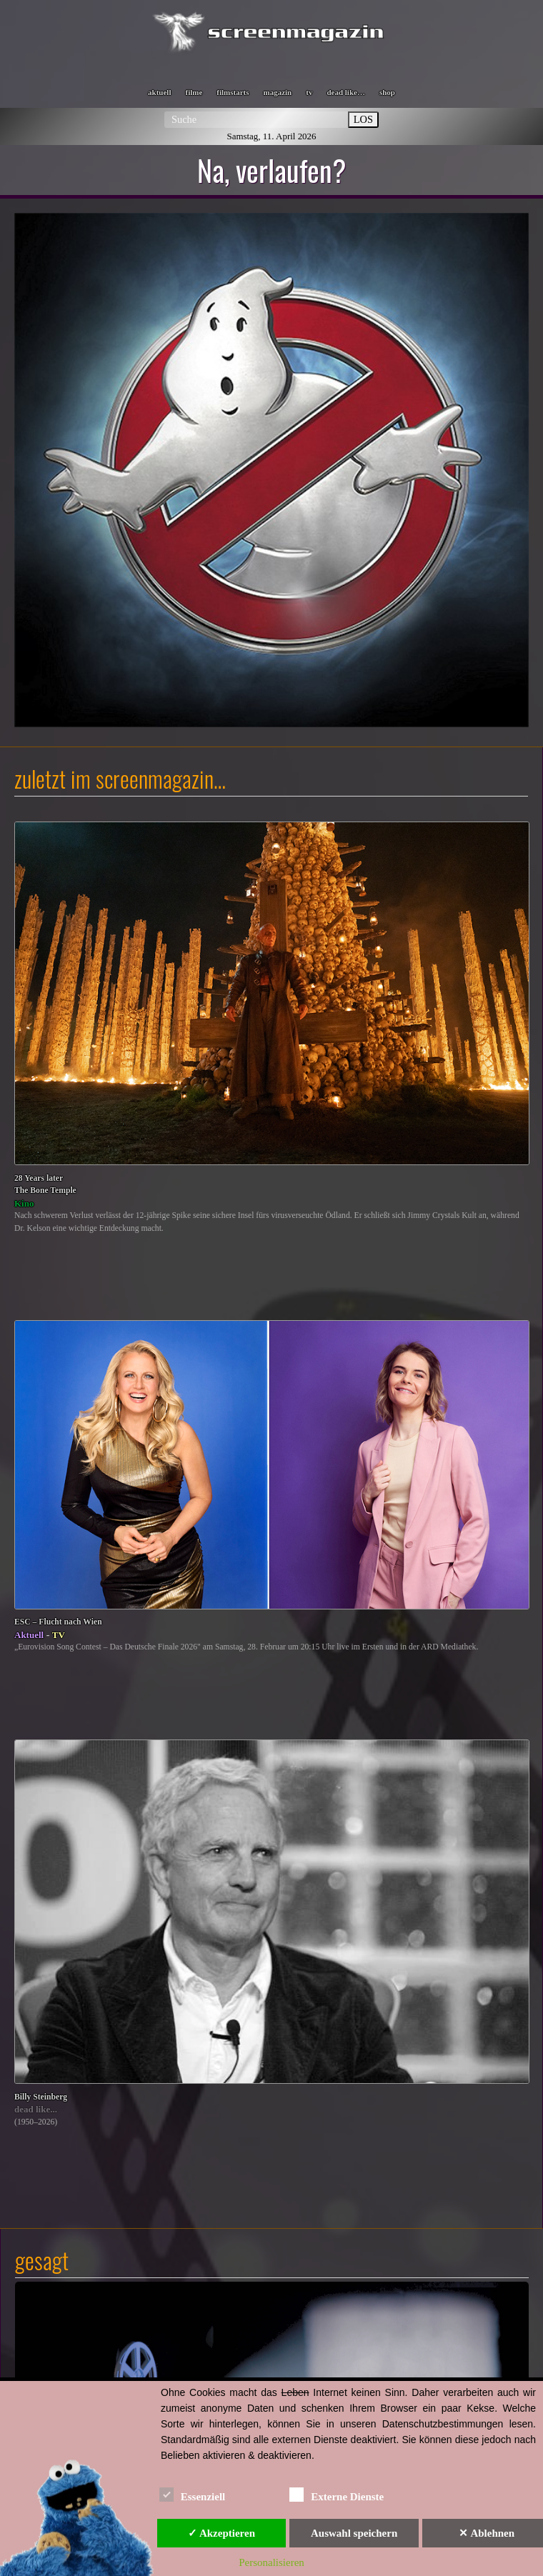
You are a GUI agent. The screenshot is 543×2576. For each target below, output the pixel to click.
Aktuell (29, 1634)
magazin (278, 92)
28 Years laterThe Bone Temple (45, 1185)
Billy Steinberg (40, 2097)
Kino (24, 1203)
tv (309, 92)
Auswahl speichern (354, 2533)
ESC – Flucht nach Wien (58, 1622)
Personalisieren (271, 2562)
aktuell (159, 92)
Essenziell (192, 2494)
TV (58, 1634)
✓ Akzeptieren (221, 2533)
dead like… (345, 92)
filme (193, 92)
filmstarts (232, 92)
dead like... (35, 2109)
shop (387, 92)
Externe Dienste (336, 2494)
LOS (363, 119)
